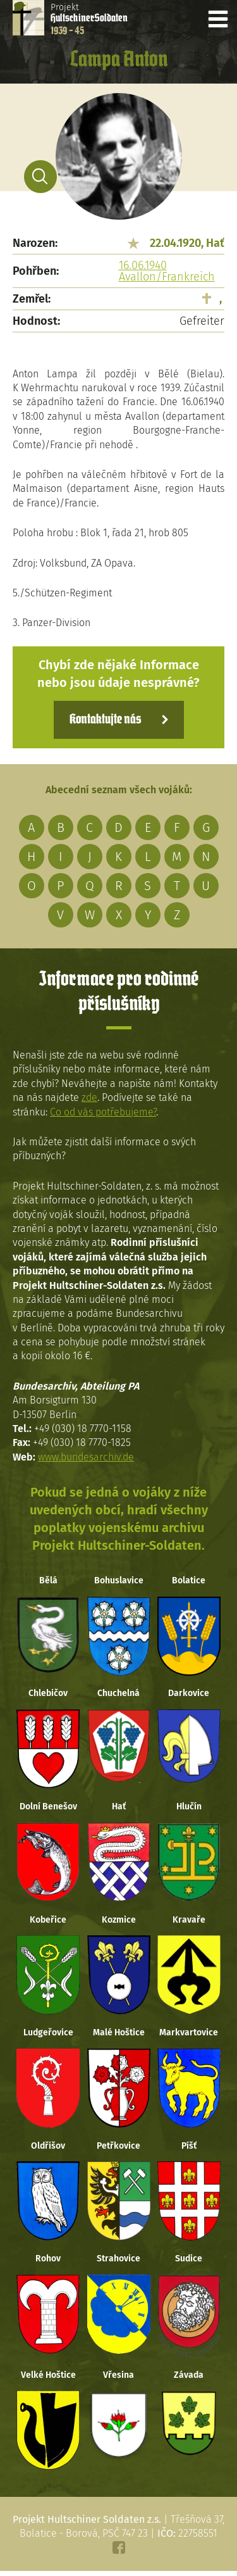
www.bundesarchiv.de (86, 1457)
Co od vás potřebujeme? (103, 1112)
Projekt (89, 19)
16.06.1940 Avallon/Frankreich (167, 271)
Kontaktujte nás (105, 719)
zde (89, 1097)
